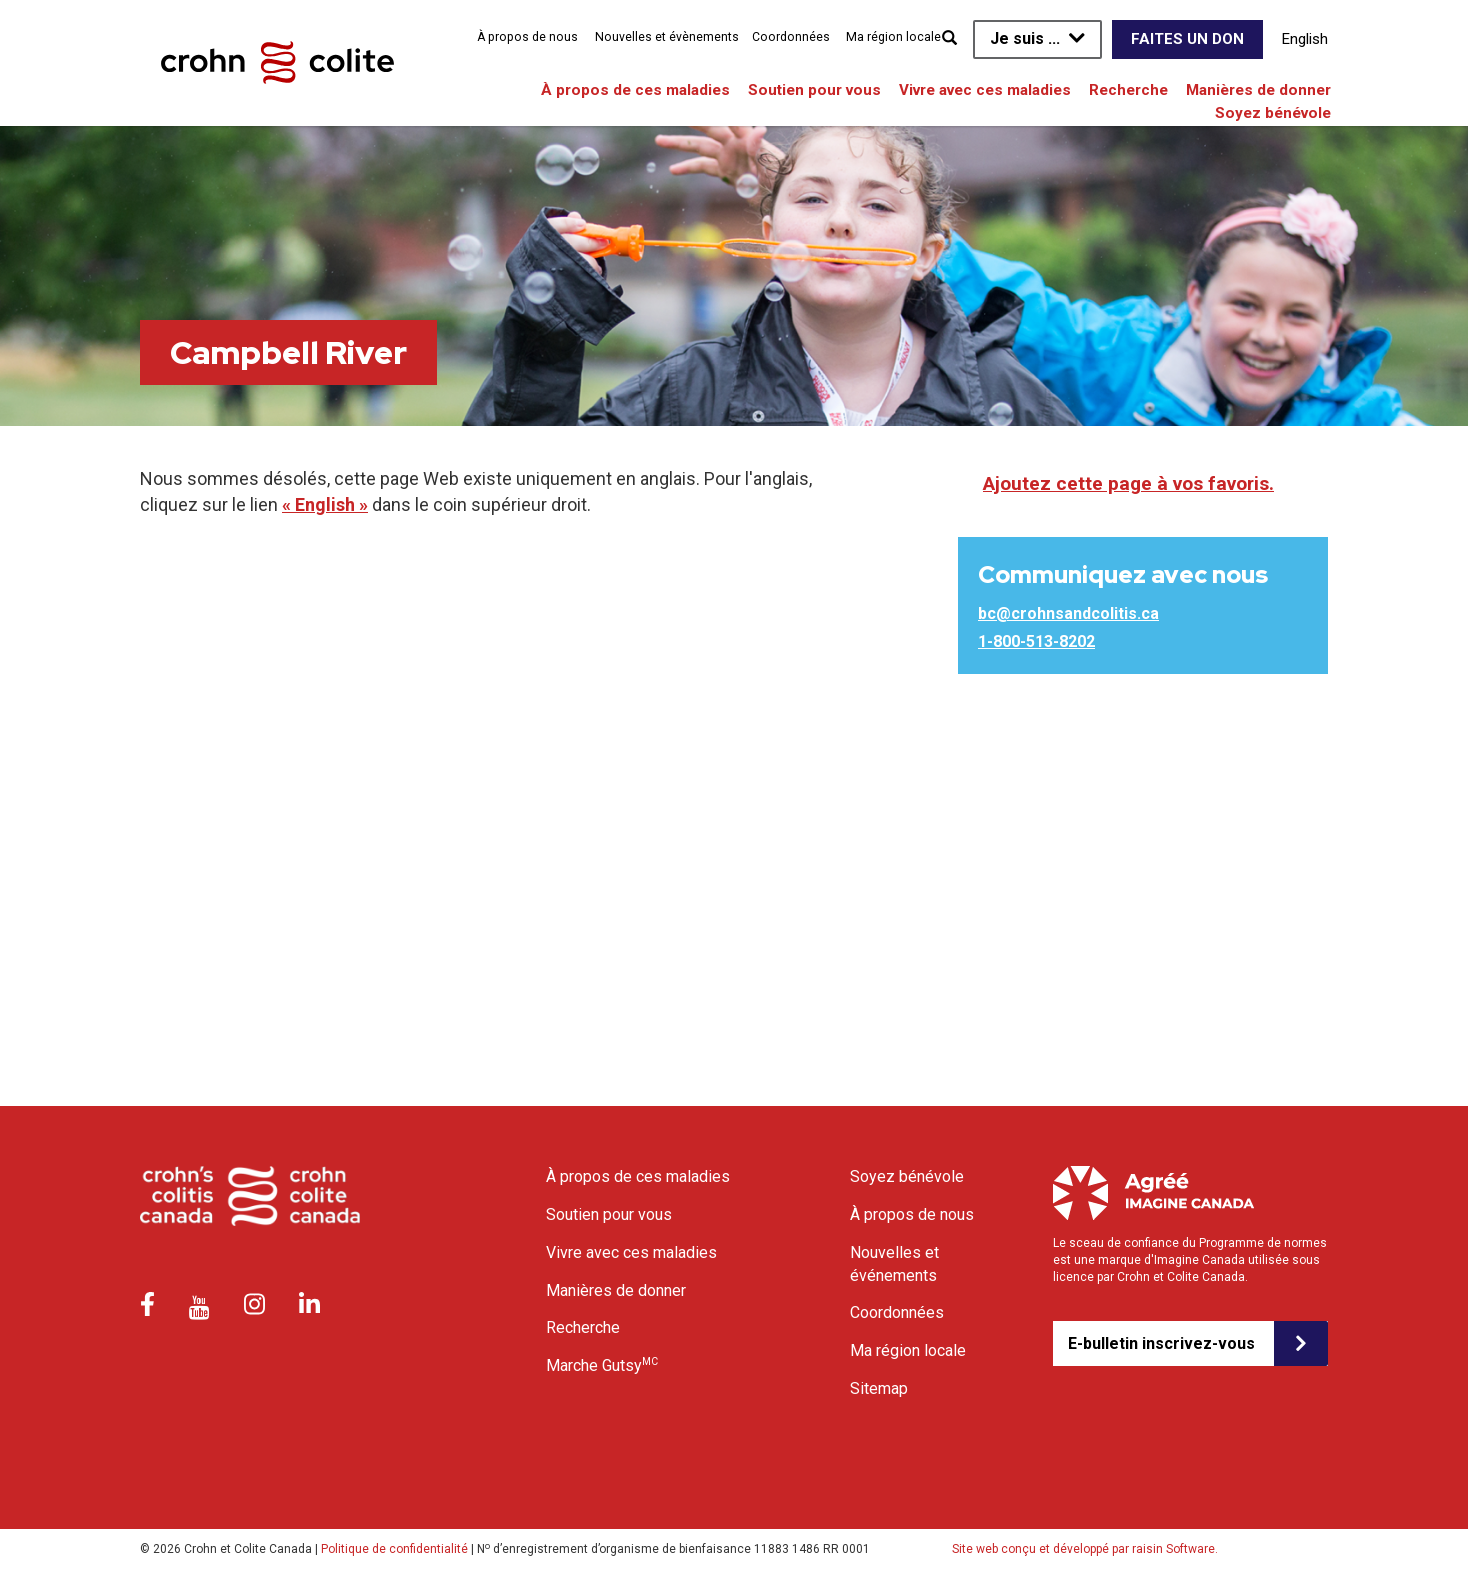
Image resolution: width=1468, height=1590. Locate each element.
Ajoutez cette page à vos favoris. (1128, 483)
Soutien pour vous (814, 90)
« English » (325, 504)
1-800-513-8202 (1036, 641)
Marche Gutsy (602, 1365)
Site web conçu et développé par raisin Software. (1085, 1549)
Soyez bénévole (1273, 113)
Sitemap (879, 1388)
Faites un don (1187, 39)
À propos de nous (527, 37)
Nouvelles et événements (894, 1264)
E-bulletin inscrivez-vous (1161, 1343)
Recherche (1128, 90)
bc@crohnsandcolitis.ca (1068, 613)
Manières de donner (1258, 90)
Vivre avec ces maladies (985, 90)
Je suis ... (1025, 38)
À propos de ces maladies (635, 90)
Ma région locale (893, 37)
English (1305, 39)
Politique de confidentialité (394, 1549)
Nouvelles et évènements (667, 37)
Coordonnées (791, 37)
